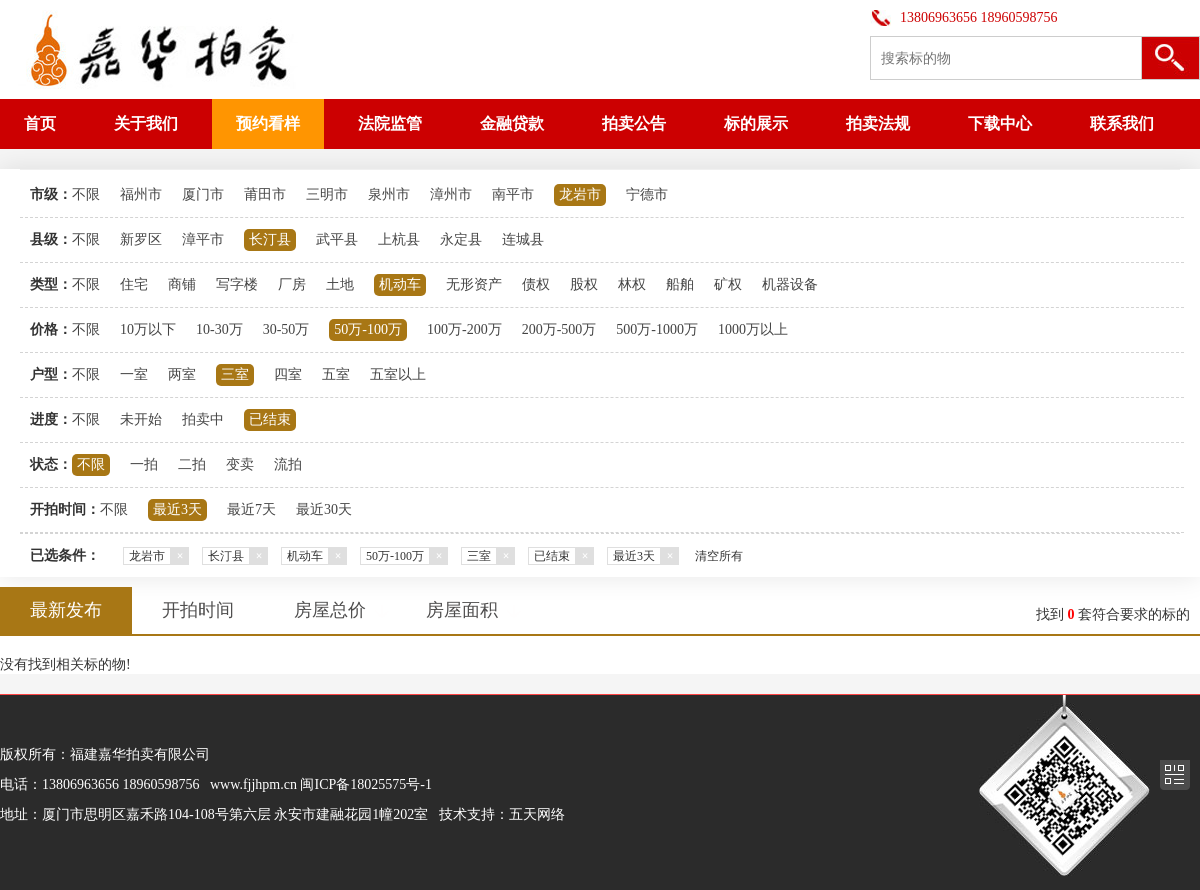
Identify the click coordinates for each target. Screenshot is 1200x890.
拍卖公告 (634, 123)
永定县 (461, 239)
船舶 (680, 284)
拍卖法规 (878, 123)
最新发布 (66, 610)
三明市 (327, 194)
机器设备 (790, 284)
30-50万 (286, 329)
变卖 (240, 464)
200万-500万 (559, 329)
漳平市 (203, 239)
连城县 (523, 239)
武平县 (337, 239)
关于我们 (146, 123)
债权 (536, 284)
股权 (584, 284)
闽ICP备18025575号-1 (365, 784)
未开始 (141, 419)
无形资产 (474, 284)
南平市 (513, 194)
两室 (182, 374)
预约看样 (268, 123)
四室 (288, 374)
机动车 (400, 284)
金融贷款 (512, 123)
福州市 (141, 194)
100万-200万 (464, 329)
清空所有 (719, 556)
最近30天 (324, 509)
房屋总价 (330, 610)
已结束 (270, 419)
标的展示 (756, 123)
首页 (40, 123)
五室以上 (398, 374)
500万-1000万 (657, 329)
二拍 (192, 464)
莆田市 (265, 194)
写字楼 (237, 284)
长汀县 (270, 239)
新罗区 (141, 239)
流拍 (288, 464)
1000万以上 (753, 329)
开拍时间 (198, 610)
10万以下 (148, 329)
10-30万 (219, 329)
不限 (86, 194)
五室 (336, 374)
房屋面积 (462, 610)
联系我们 (1122, 123)
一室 (134, 374)
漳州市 (451, 194)
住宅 (134, 284)
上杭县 (399, 239)
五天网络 (537, 814)
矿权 (728, 284)
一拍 (144, 464)
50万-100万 (368, 329)
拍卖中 (203, 419)
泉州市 (389, 194)
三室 (235, 374)
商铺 (182, 284)
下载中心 (1000, 123)
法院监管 (390, 123)
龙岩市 (580, 194)
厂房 (292, 284)
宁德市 (647, 194)
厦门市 (203, 194)
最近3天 (177, 509)
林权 (632, 284)
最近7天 (251, 509)
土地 (340, 284)
